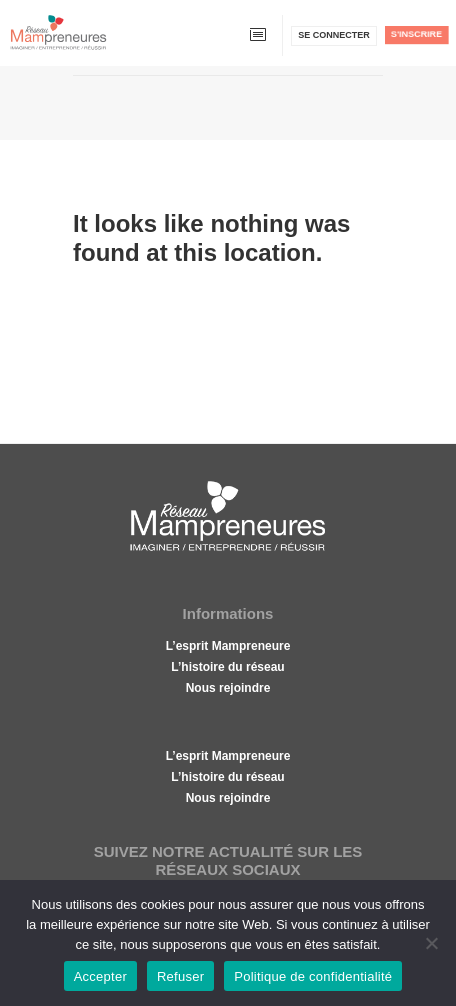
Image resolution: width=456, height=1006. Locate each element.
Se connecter (334, 35)
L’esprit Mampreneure (228, 646)
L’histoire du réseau (227, 667)
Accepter (100, 976)
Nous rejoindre (228, 688)
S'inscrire (416, 34)
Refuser (180, 976)
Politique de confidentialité (313, 976)
